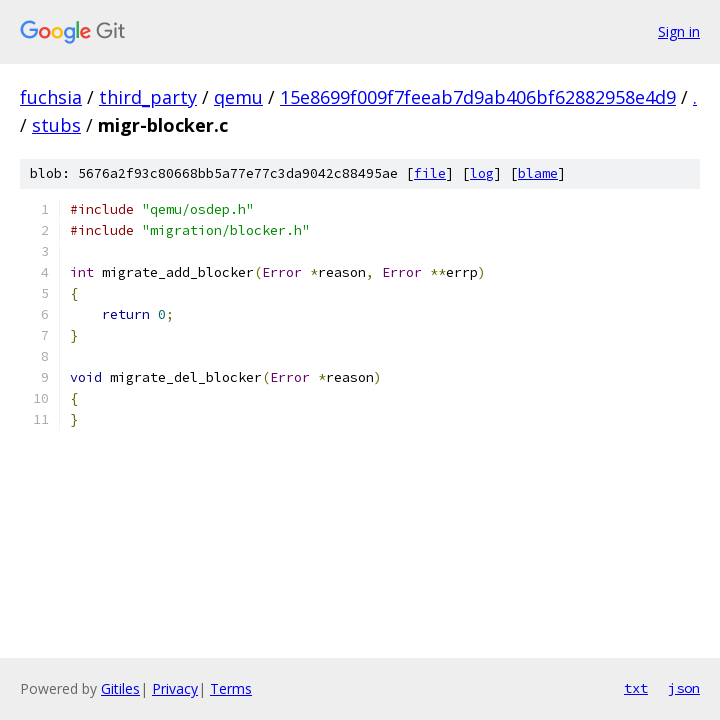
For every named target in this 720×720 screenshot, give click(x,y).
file (430, 173)
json (684, 688)
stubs (56, 125)
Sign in (679, 31)
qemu (238, 97)
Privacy (175, 688)
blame (538, 173)
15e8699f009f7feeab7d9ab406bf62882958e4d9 (478, 97)
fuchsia (51, 97)
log (482, 173)
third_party (148, 97)
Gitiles (120, 688)
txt (636, 688)
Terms (231, 688)
